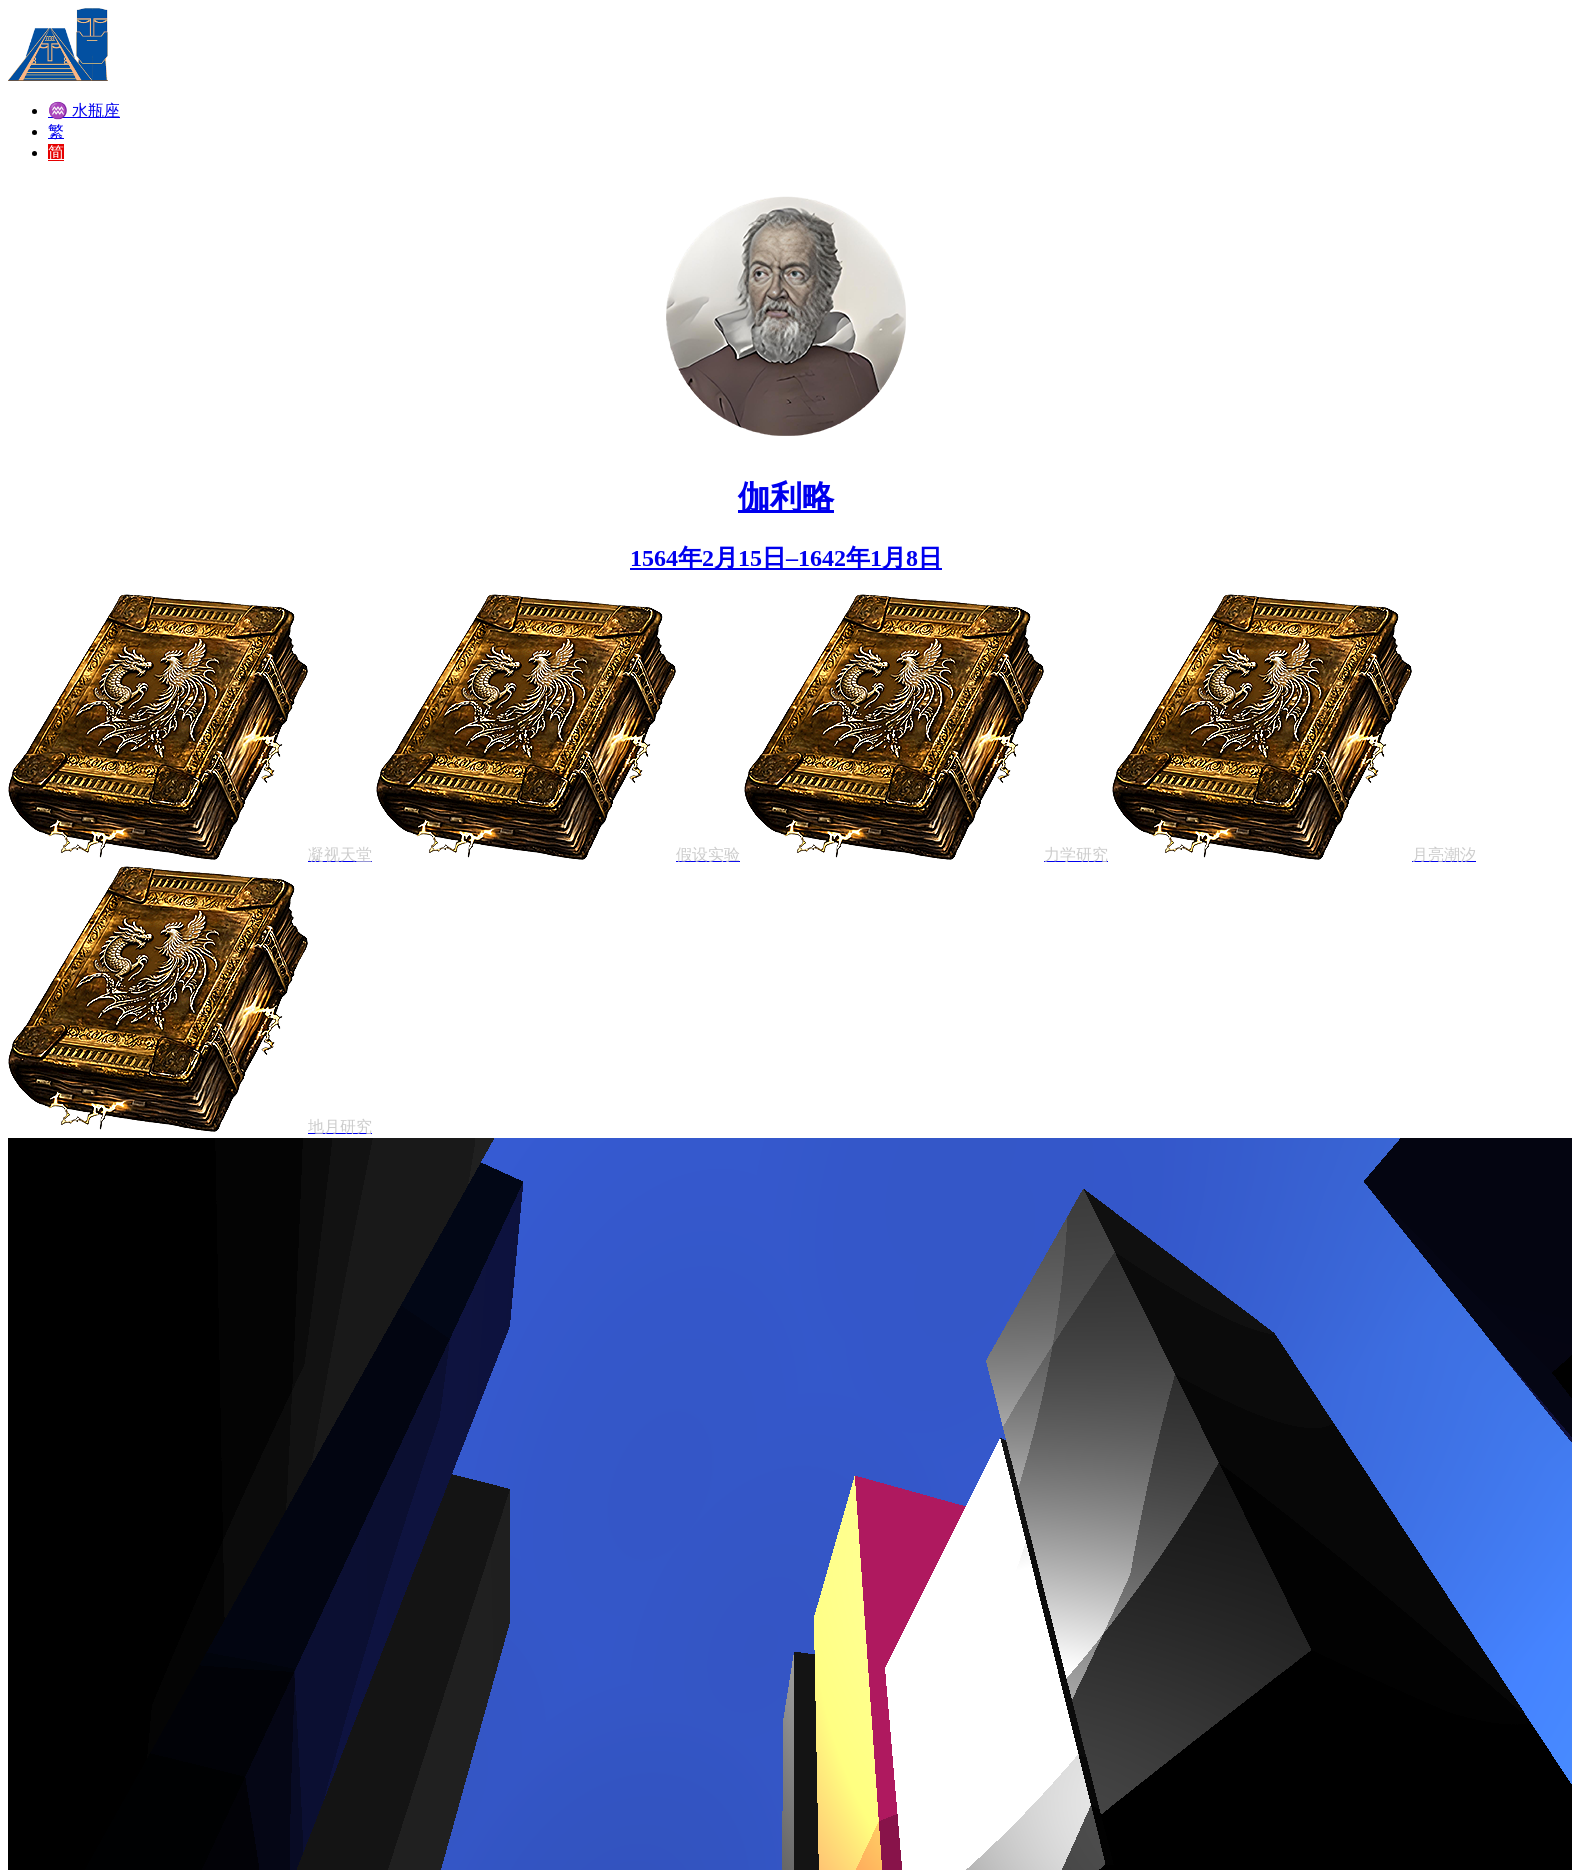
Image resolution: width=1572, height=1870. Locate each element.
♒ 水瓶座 (84, 110)
